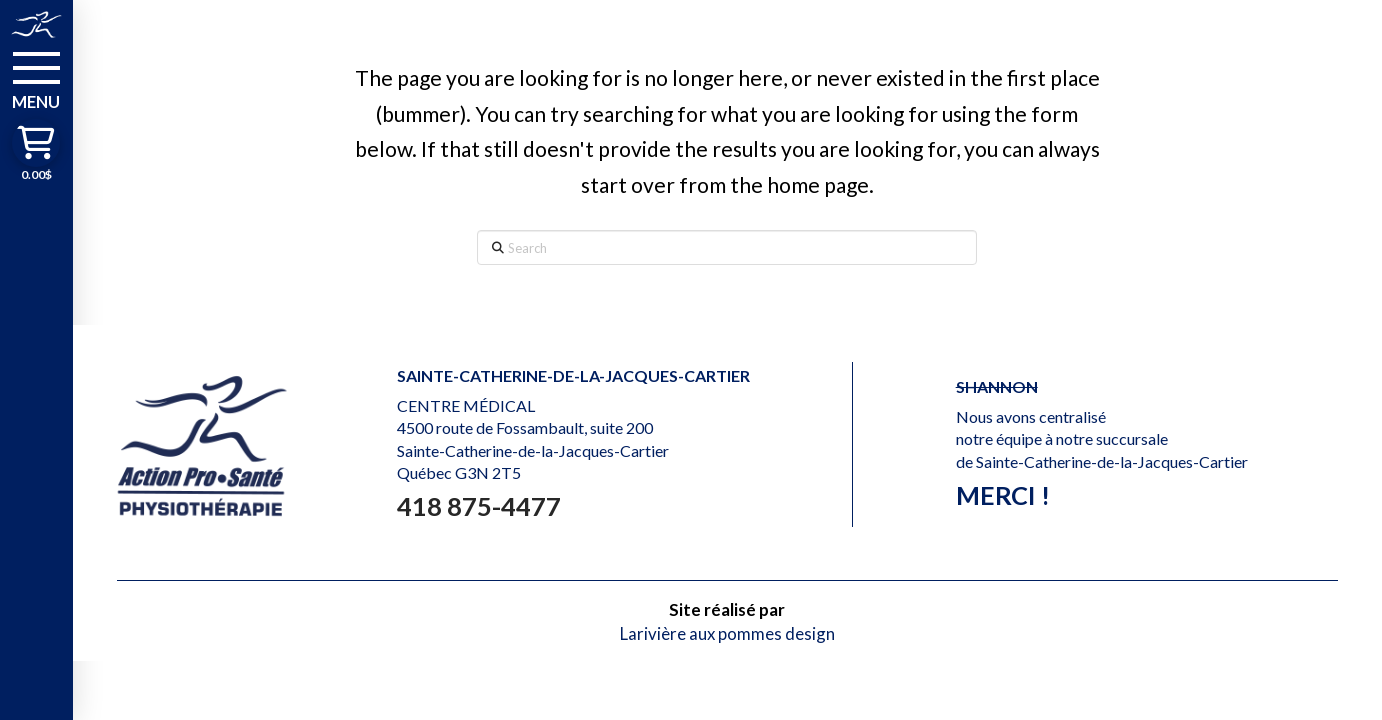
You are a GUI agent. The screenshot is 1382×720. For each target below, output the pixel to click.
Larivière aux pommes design (727, 633)
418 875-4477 (479, 506)
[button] (36, 79)
